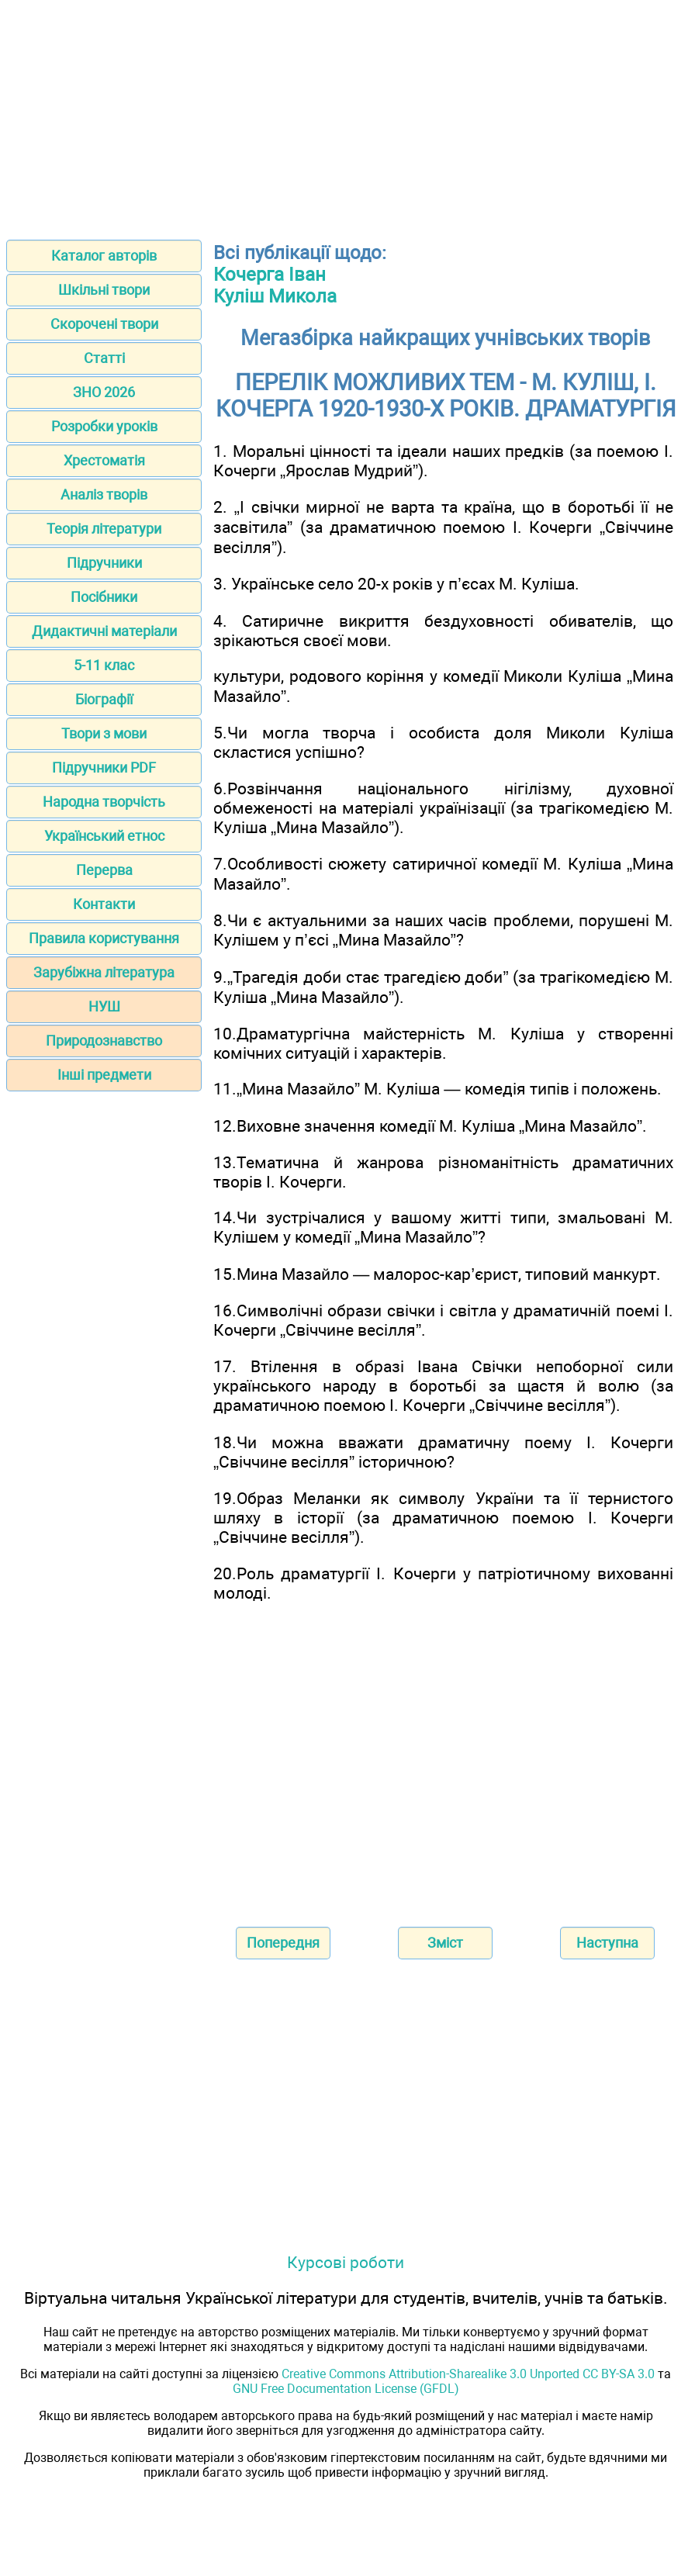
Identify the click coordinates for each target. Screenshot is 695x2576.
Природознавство (104, 1040)
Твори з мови (104, 733)
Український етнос (104, 836)
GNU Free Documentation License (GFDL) (346, 2388)
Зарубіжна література (104, 972)
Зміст (445, 1943)
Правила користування (104, 938)
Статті (104, 358)
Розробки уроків (104, 426)
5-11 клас (104, 665)
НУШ (104, 1006)
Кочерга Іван (269, 274)
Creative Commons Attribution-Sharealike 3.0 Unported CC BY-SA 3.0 (468, 2374)
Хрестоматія (104, 460)
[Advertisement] (347, 114)
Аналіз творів (104, 494)
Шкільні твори (104, 290)
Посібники (104, 597)
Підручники (104, 563)
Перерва (104, 870)
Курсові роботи (345, 2262)
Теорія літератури (104, 528)
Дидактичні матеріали (104, 631)
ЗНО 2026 (104, 392)
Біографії (104, 699)
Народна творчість (104, 802)
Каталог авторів (104, 255)
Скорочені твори (104, 324)
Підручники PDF (104, 767)
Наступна (607, 1943)
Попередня (283, 1943)
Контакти (104, 904)
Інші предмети (104, 1075)
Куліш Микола (275, 296)
